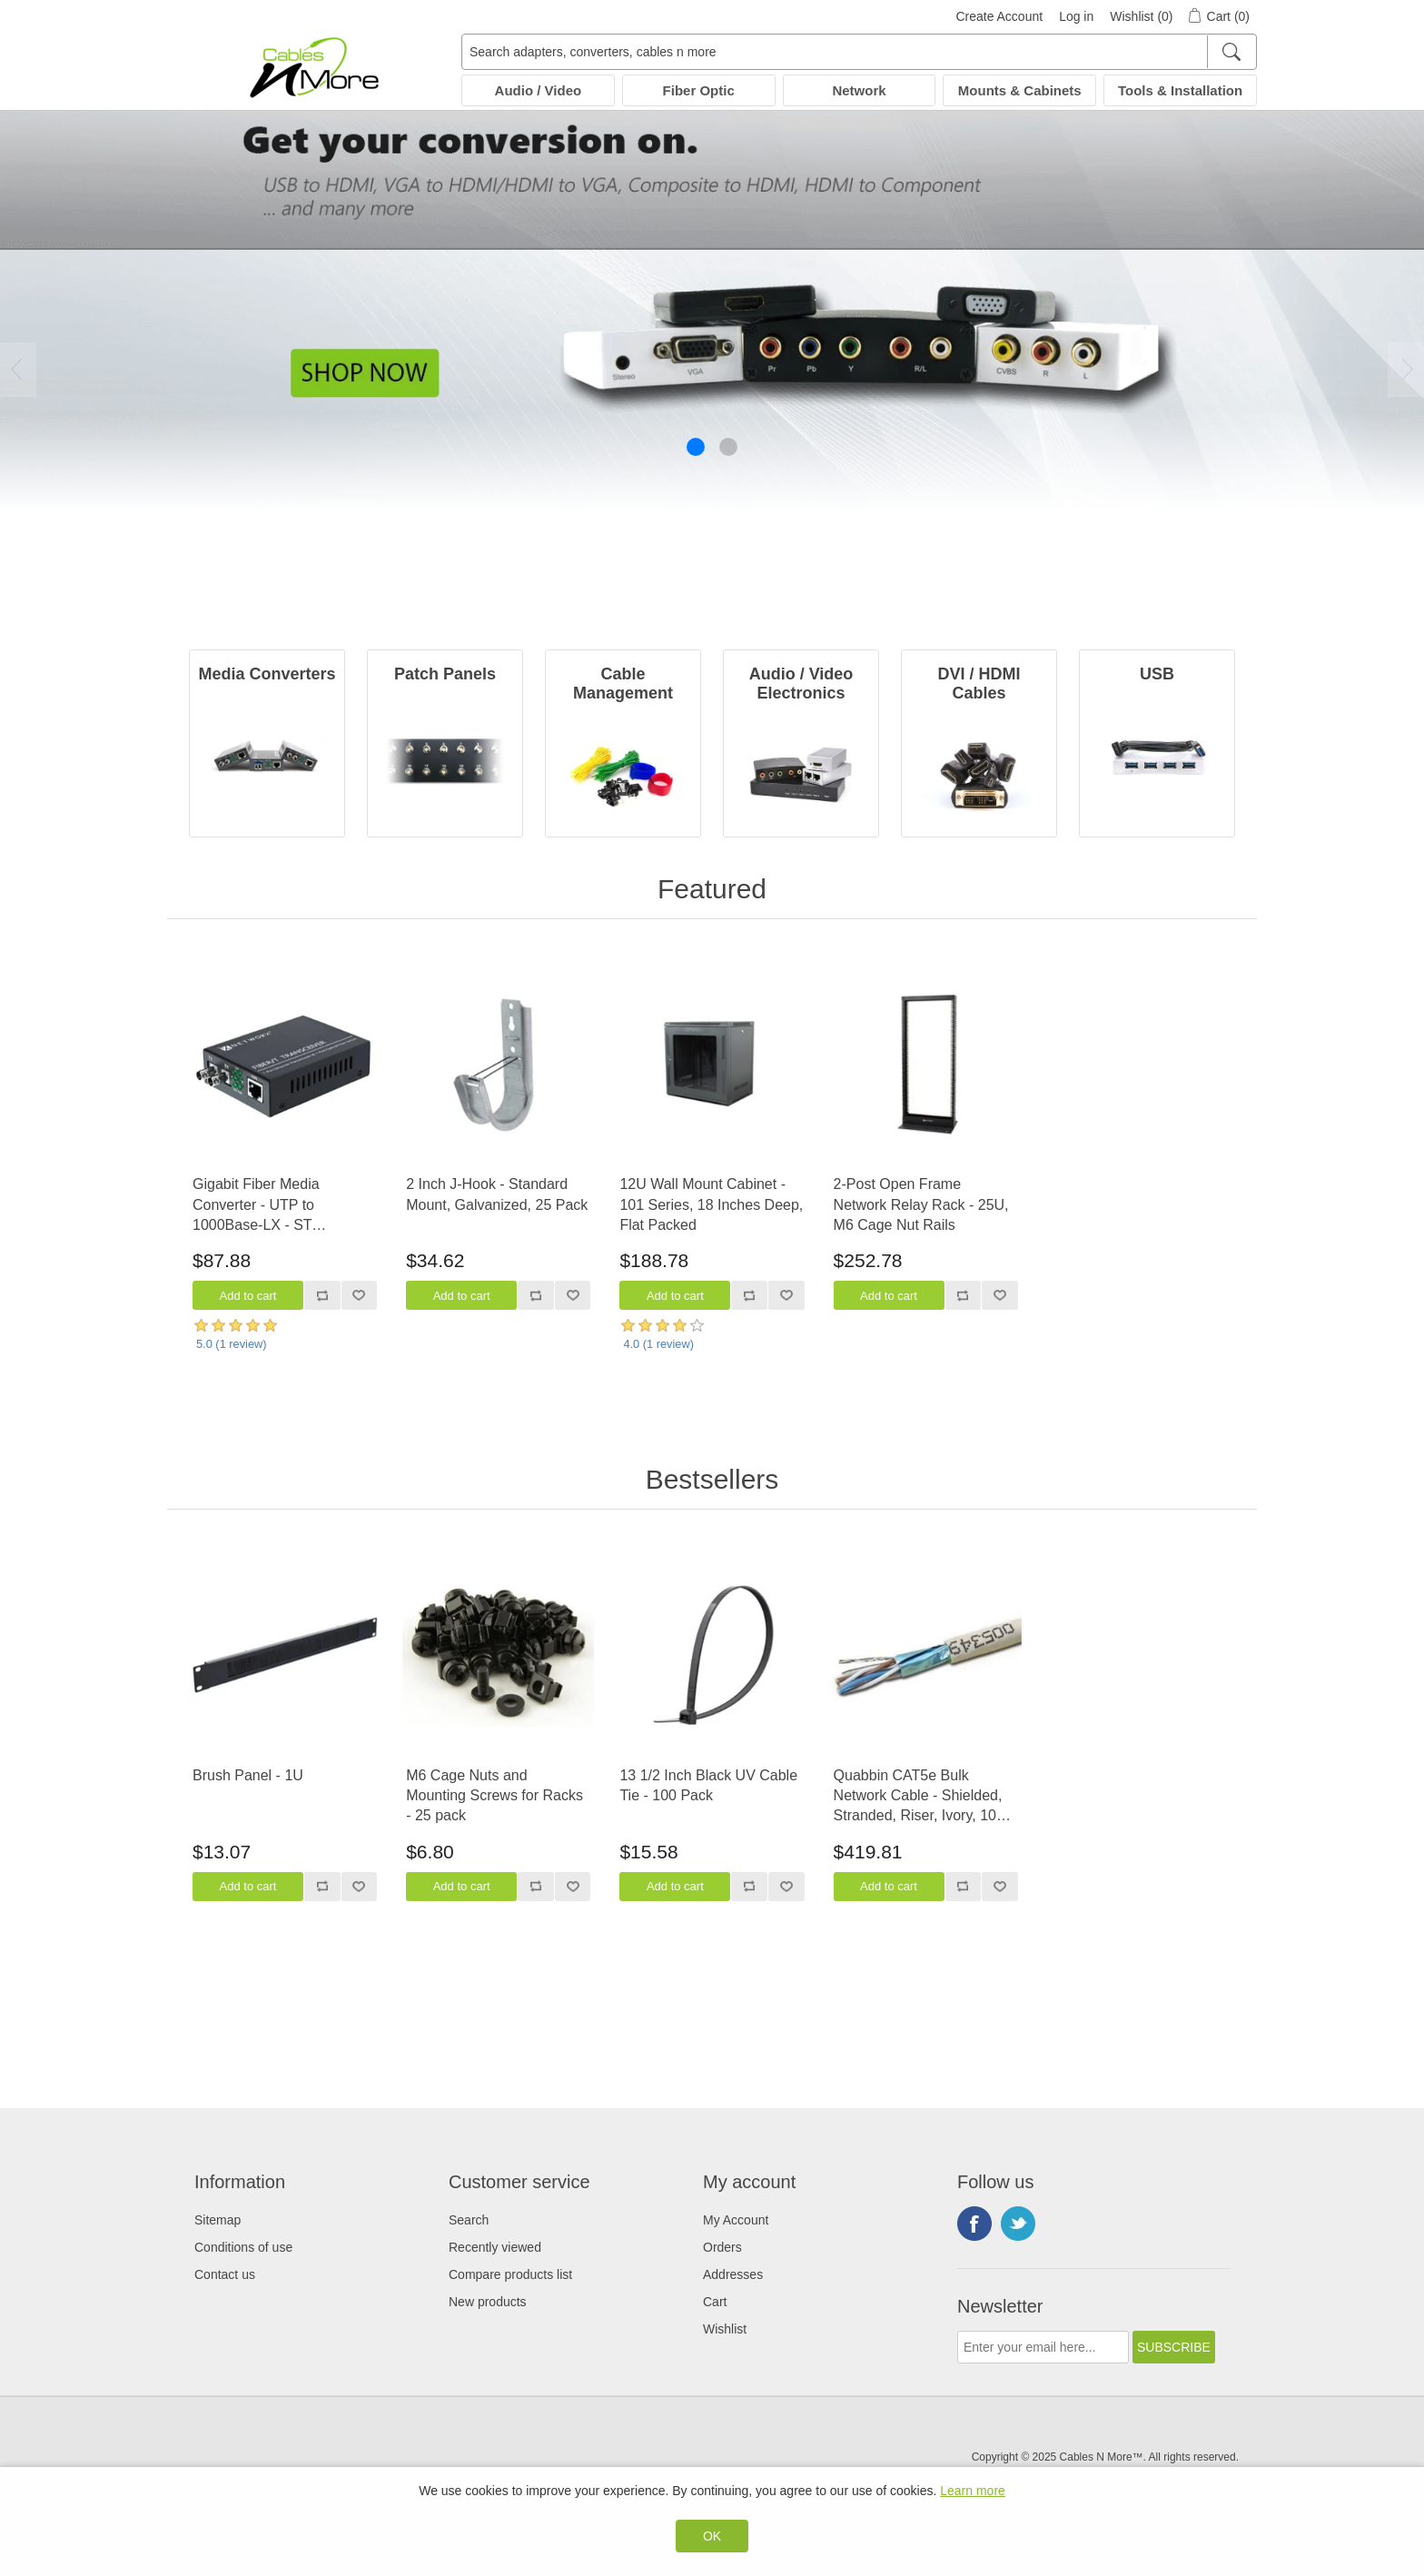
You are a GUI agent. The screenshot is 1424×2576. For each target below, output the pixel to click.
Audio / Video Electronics (801, 683)
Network (858, 90)
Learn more (972, 2490)
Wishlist (725, 2329)
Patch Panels (445, 674)
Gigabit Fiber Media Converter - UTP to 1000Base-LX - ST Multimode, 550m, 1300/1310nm (256, 1205)
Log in (1076, 16)
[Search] (1231, 51)
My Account (735, 2220)
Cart (715, 2301)
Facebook (974, 2223)
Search (469, 2220)
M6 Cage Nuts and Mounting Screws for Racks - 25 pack (494, 1796)
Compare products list (510, 2274)
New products (488, 2301)
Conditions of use (243, 2247)
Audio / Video (538, 90)
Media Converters (266, 674)
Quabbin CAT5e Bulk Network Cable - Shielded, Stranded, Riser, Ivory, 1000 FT (923, 1797)
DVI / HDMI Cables (978, 683)
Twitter (1018, 2223)
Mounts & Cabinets (1020, 90)
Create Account (999, 16)
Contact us (224, 2274)
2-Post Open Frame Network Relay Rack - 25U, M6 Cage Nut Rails (921, 1204)
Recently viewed (495, 2247)
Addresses (733, 2274)
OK (712, 2536)
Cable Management (623, 683)
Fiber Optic (699, 90)
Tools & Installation (1180, 90)
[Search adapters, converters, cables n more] (859, 52)
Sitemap (217, 2220)
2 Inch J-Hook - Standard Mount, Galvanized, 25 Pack (497, 1194)
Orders (722, 2247)
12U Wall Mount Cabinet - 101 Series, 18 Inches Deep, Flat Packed (711, 1204)
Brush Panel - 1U (248, 1775)
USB (1157, 674)
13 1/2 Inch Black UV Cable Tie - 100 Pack (708, 1785)
